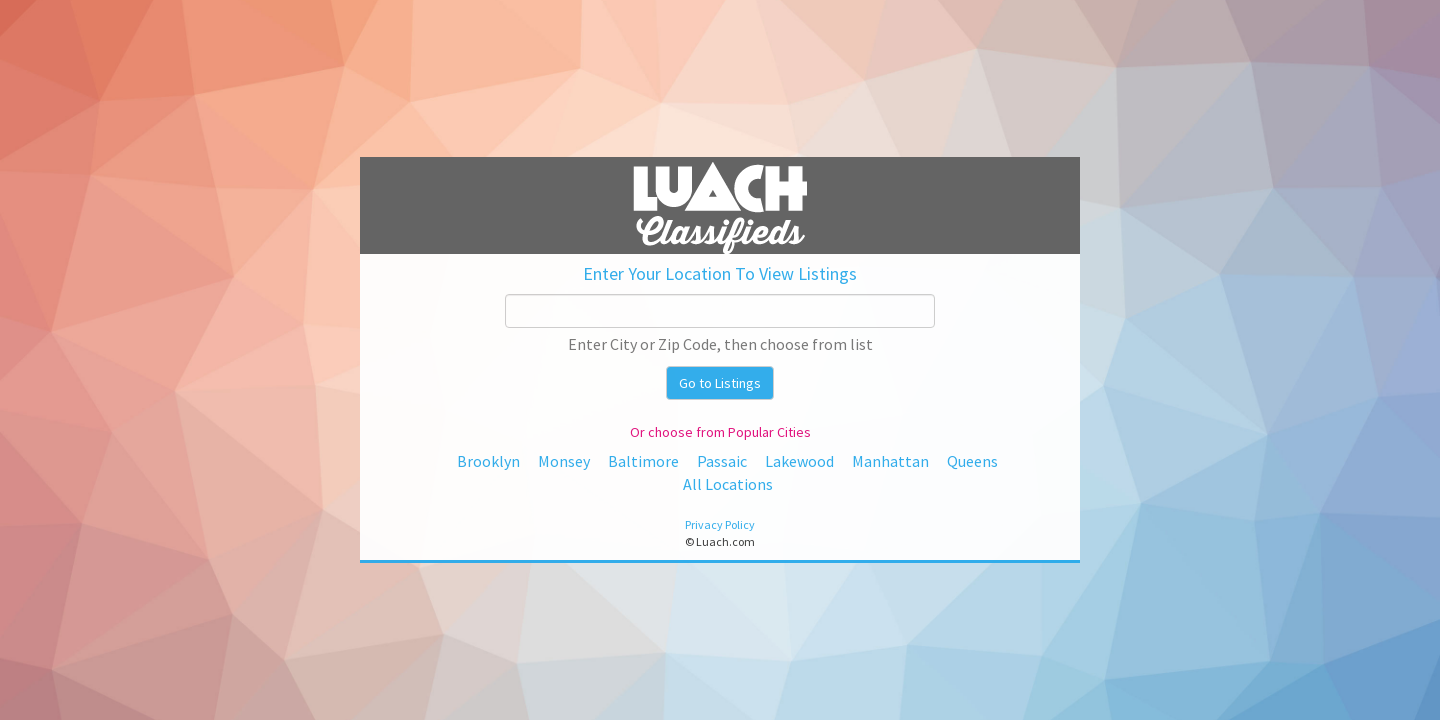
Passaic (722, 461)
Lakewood (799, 461)
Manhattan (890, 461)
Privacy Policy (720, 524)
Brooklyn (488, 461)
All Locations (728, 484)
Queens (972, 461)
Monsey (564, 461)
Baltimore (643, 461)
